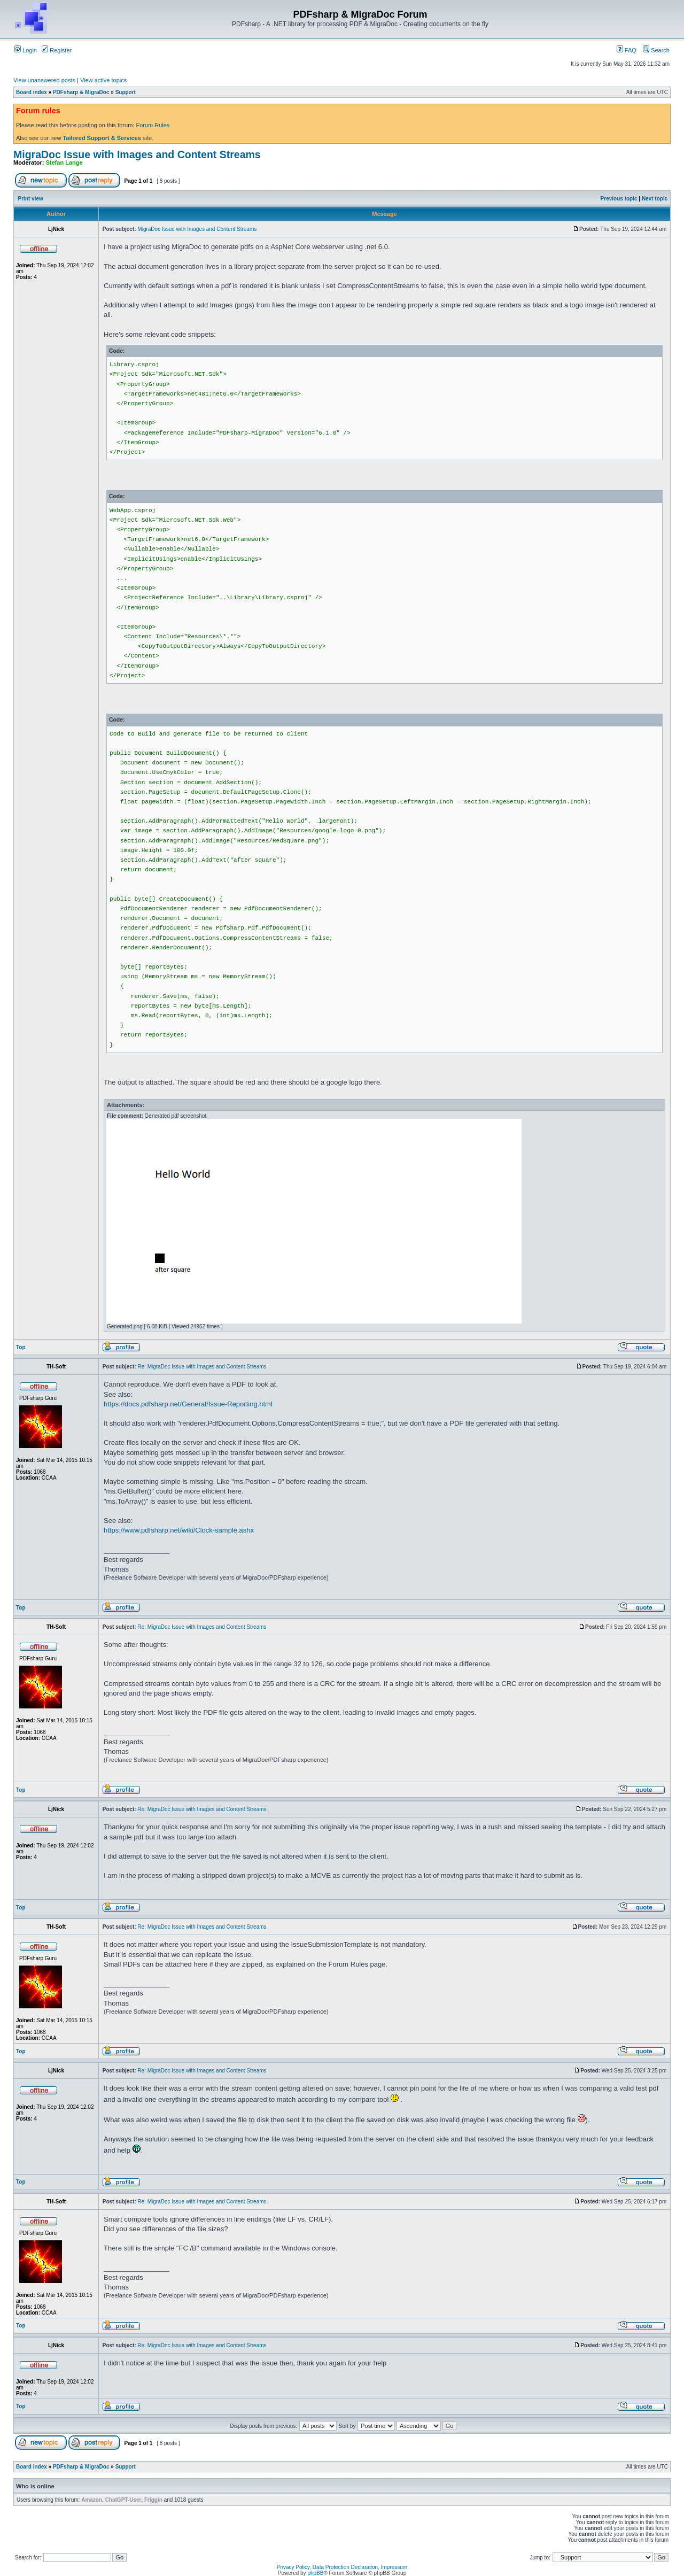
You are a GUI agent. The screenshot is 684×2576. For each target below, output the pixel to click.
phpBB (315, 2573)
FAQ (626, 50)
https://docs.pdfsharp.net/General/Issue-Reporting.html (188, 1404)
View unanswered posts (44, 80)
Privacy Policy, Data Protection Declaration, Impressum (342, 2567)
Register (57, 50)
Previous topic (619, 199)
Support (125, 92)
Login (25, 50)
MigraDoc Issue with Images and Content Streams (137, 154)
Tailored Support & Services (102, 138)
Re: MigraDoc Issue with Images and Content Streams (201, 1367)
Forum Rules (152, 125)
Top (21, 1347)
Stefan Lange (64, 162)
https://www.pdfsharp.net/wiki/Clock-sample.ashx (179, 1530)
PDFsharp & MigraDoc (81, 92)
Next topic (654, 199)
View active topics (103, 80)
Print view (30, 199)
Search (656, 50)
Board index (31, 92)
